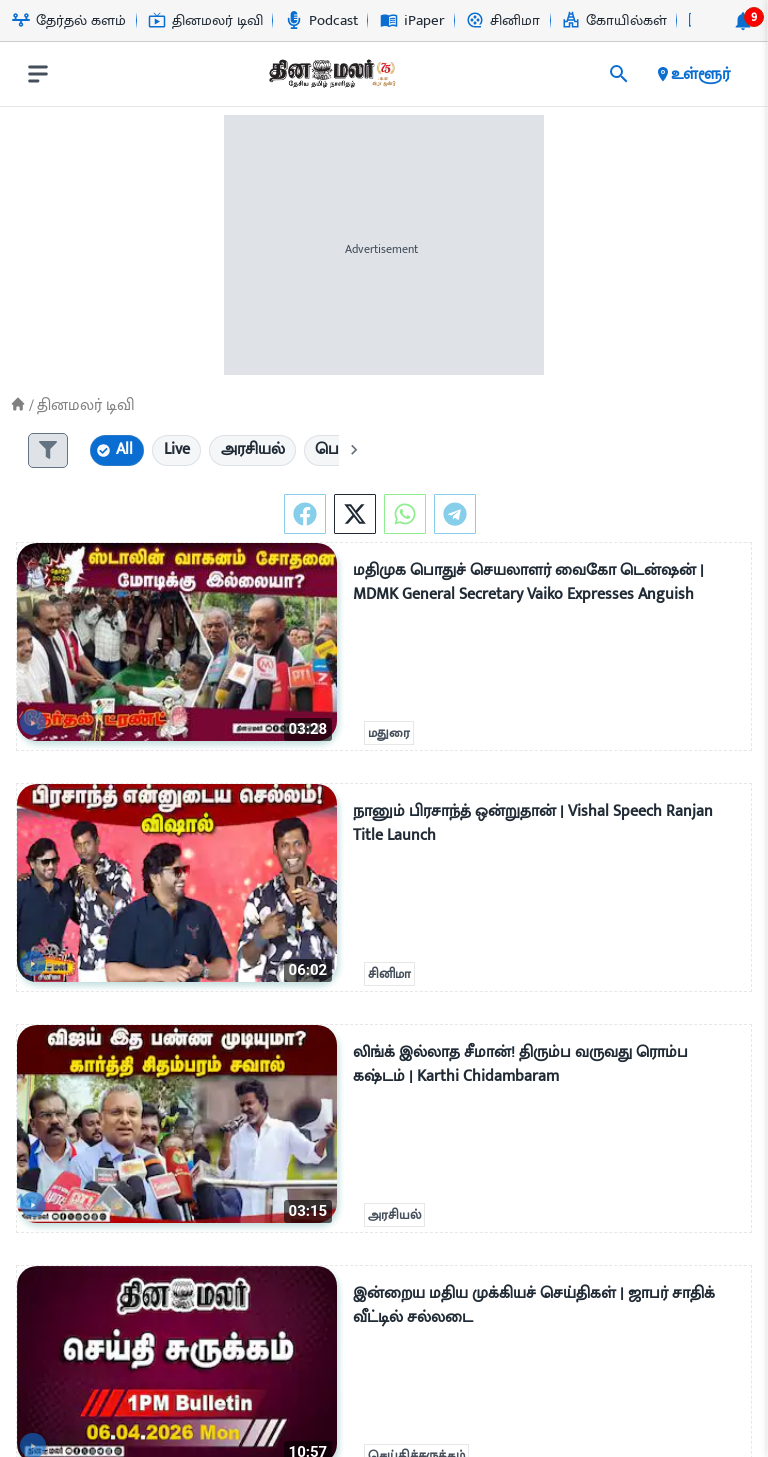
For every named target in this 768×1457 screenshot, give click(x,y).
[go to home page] (331, 78)
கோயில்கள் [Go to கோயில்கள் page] (614, 20)
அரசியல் (394, 1216)
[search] (619, 74)
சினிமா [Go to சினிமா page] (503, 20)
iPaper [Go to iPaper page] (412, 20)
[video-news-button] (39, 718)
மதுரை (389, 734)
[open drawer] (38, 74)
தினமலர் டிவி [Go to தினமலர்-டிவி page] (205, 20)
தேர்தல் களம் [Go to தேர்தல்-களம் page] (69, 20)
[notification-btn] (743, 21)
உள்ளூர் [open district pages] (692, 74)
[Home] (18, 404)
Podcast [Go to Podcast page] (321, 20)
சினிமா (389, 975)
